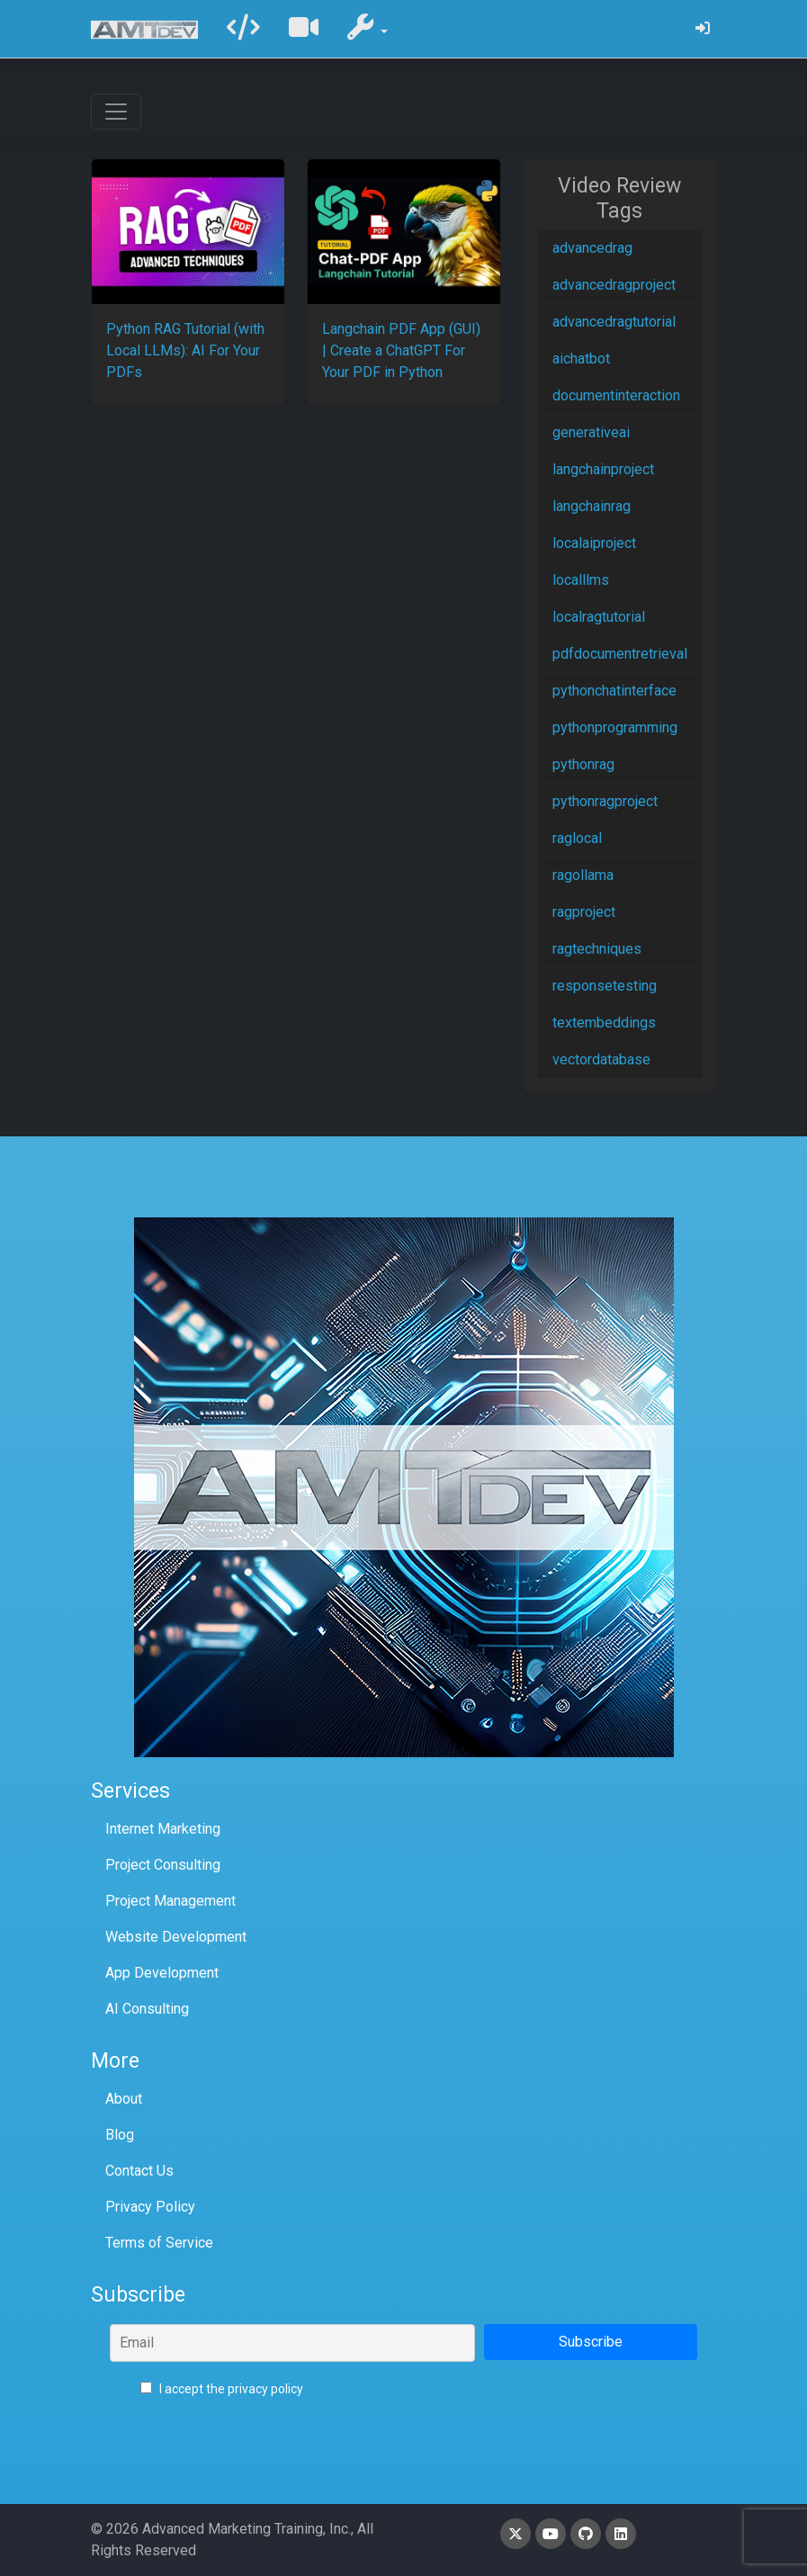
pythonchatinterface (614, 690)
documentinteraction (616, 395)
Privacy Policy (150, 2206)
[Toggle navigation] (116, 112)
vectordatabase (601, 1059)
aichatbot (581, 358)
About (123, 2098)
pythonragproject (605, 801)
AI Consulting (147, 2008)
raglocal (577, 838)
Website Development (176, 1936)
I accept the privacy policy (221, 2389)
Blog (119, 2134)
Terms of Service (159, 2242)
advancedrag (592, 247)
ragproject (583, 911)
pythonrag (583, 764)
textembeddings (604, 1022)
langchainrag (591, 506)
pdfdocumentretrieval (619, 653)
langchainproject (603, 469)
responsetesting (604, 985)
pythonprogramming (614, 727)
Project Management (170, 1900)
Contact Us (139, 2170)
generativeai (591, 432)
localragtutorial (598, 616)
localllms (580, 579)
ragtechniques (596, 948)
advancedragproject (614, 284)
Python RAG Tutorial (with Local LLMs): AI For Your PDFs (185, 350)
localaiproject (594, 543)
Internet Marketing (162, 1828)
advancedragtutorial (614, 321)
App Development (162, 1972)
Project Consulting (162, 1864)
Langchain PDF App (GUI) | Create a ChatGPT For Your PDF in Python (401, 350)
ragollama (583, 875)
